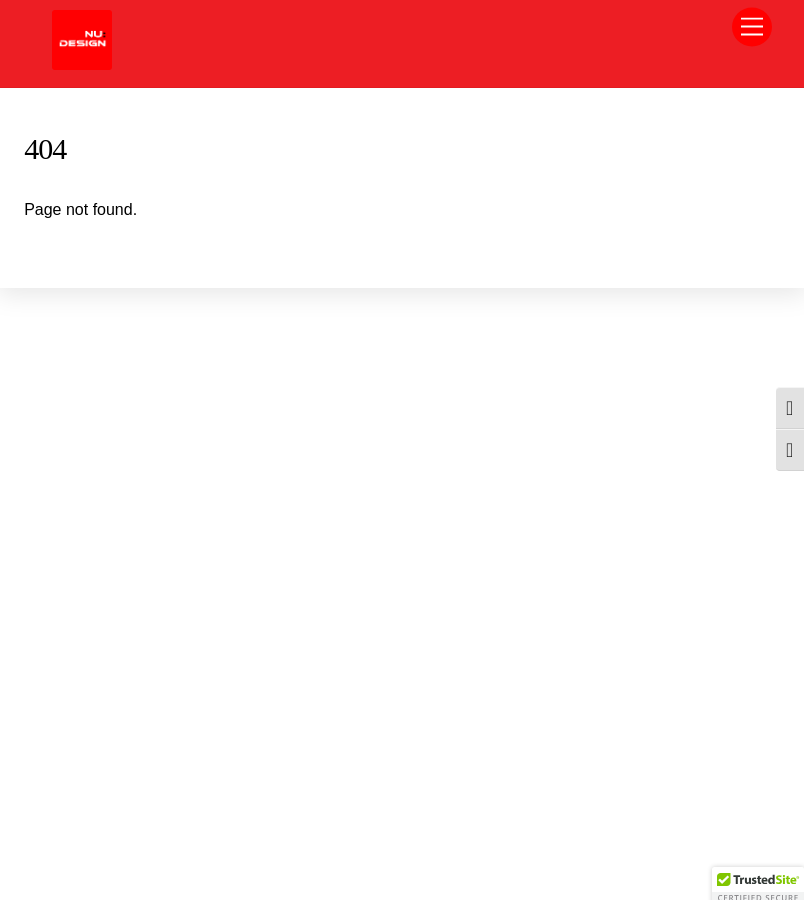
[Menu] (752, 27)
